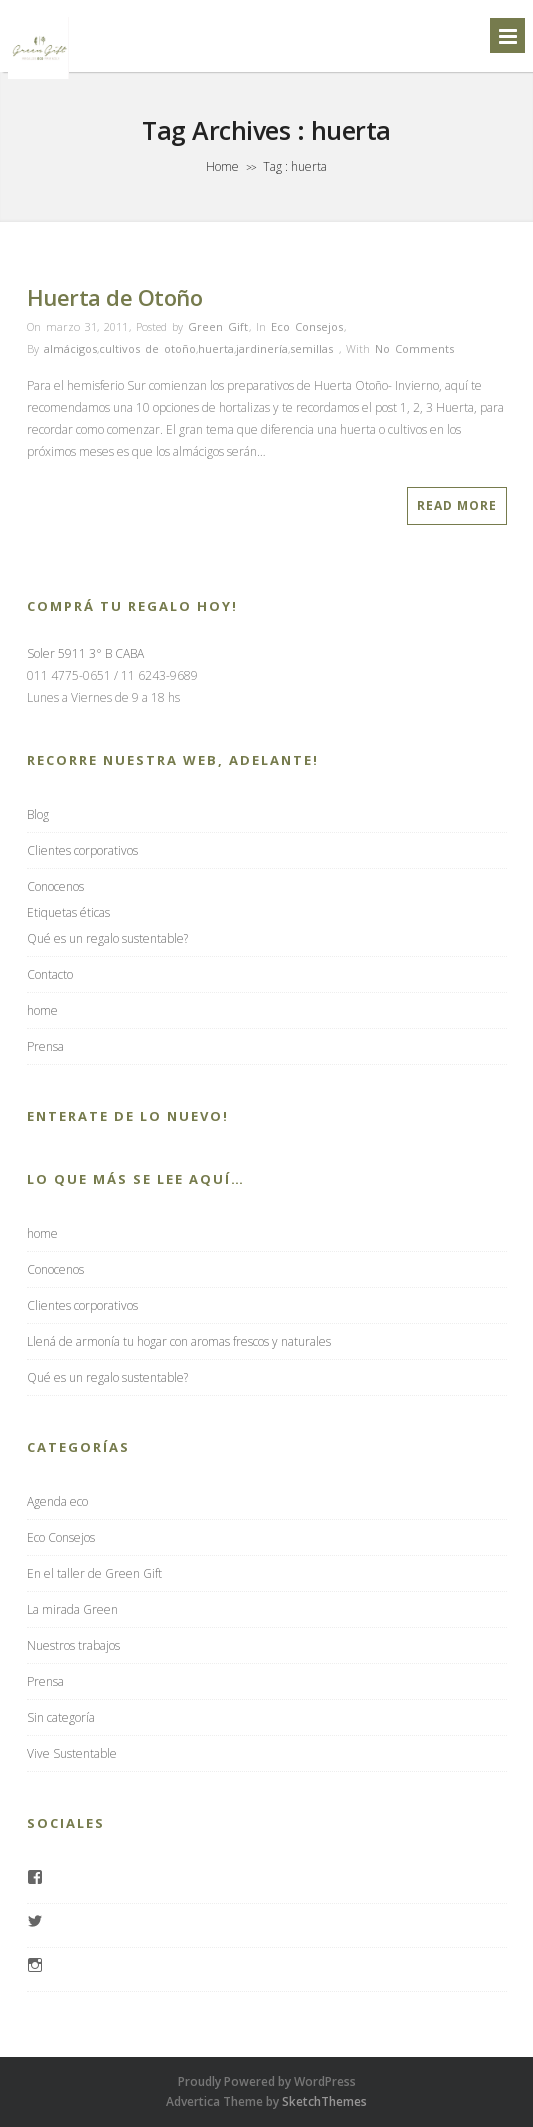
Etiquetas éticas (68, 912)
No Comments (414, 348)
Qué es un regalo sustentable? (107, 938)
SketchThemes (324, 2101)
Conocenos (55, 886)
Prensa (45, 1046)
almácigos (70, 348)
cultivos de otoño (147, 348)
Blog (38, 814)
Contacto (50, 974)
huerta (216, 348)
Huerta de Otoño (115, 297)
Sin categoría (61, 1717)
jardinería (262, 348)
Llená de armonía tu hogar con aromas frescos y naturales (179, 1341)
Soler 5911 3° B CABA (85, 653)
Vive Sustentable (72, 1753)
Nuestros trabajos (73, 1645)
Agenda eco (57, 1501)
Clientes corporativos (82, 850)
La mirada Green (72, 1609)
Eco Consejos (307, 326)
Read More (457, 505)
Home (222, 166)
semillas (311, 348)
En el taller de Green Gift (94, 1573)
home (42, 1010)
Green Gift (218, 326)
